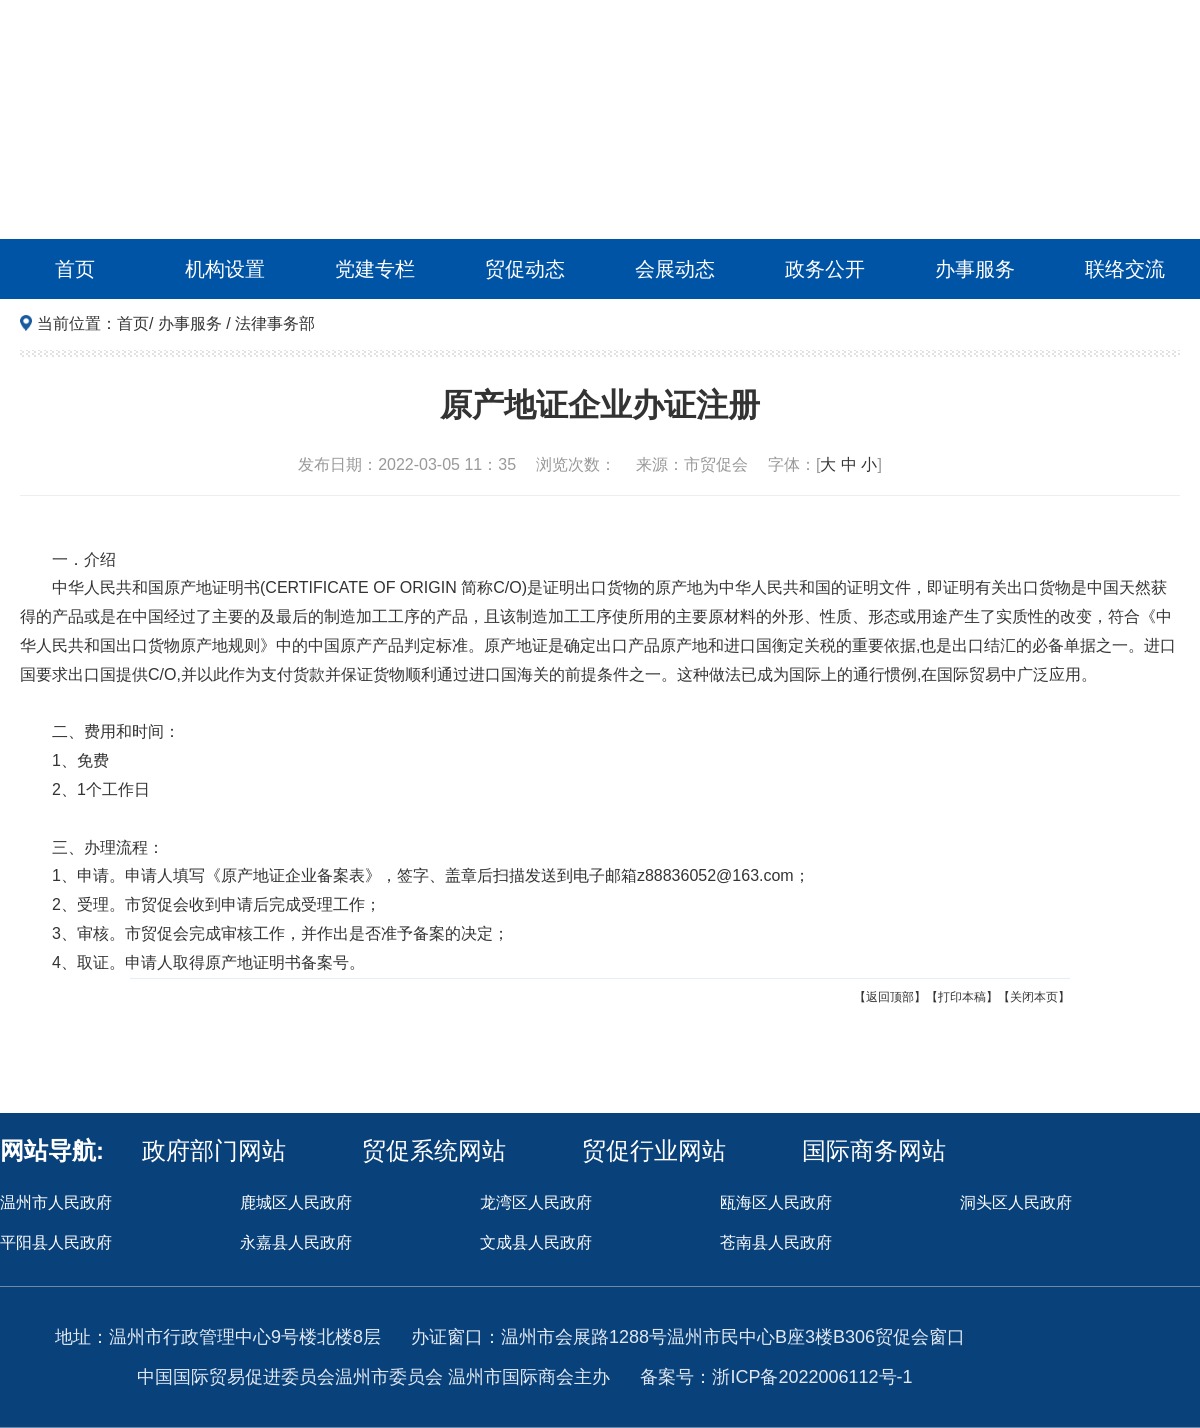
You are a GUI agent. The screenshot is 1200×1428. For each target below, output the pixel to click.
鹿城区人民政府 (296, 1202)
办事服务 (975, 269)
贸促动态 (525, 269)
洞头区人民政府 (1016, 1202)
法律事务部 (275, 323)
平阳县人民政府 (56, 1242)
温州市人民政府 (56, 1202)
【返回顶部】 (890, 997)
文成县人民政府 (536, 1242)
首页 (75, 269)
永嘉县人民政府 (296, 1242)
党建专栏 (375, 269)
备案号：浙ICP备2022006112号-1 (776, 1377)
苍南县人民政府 (776, 1242)
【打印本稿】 (962, 997)
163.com (762, 875)
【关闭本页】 (1034, 997)
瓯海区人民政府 (776, 1202)
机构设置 (225, 269)
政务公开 (825, 269)
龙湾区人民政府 (536, 1202)
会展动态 (675, 269)
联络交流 (1125, 269)
